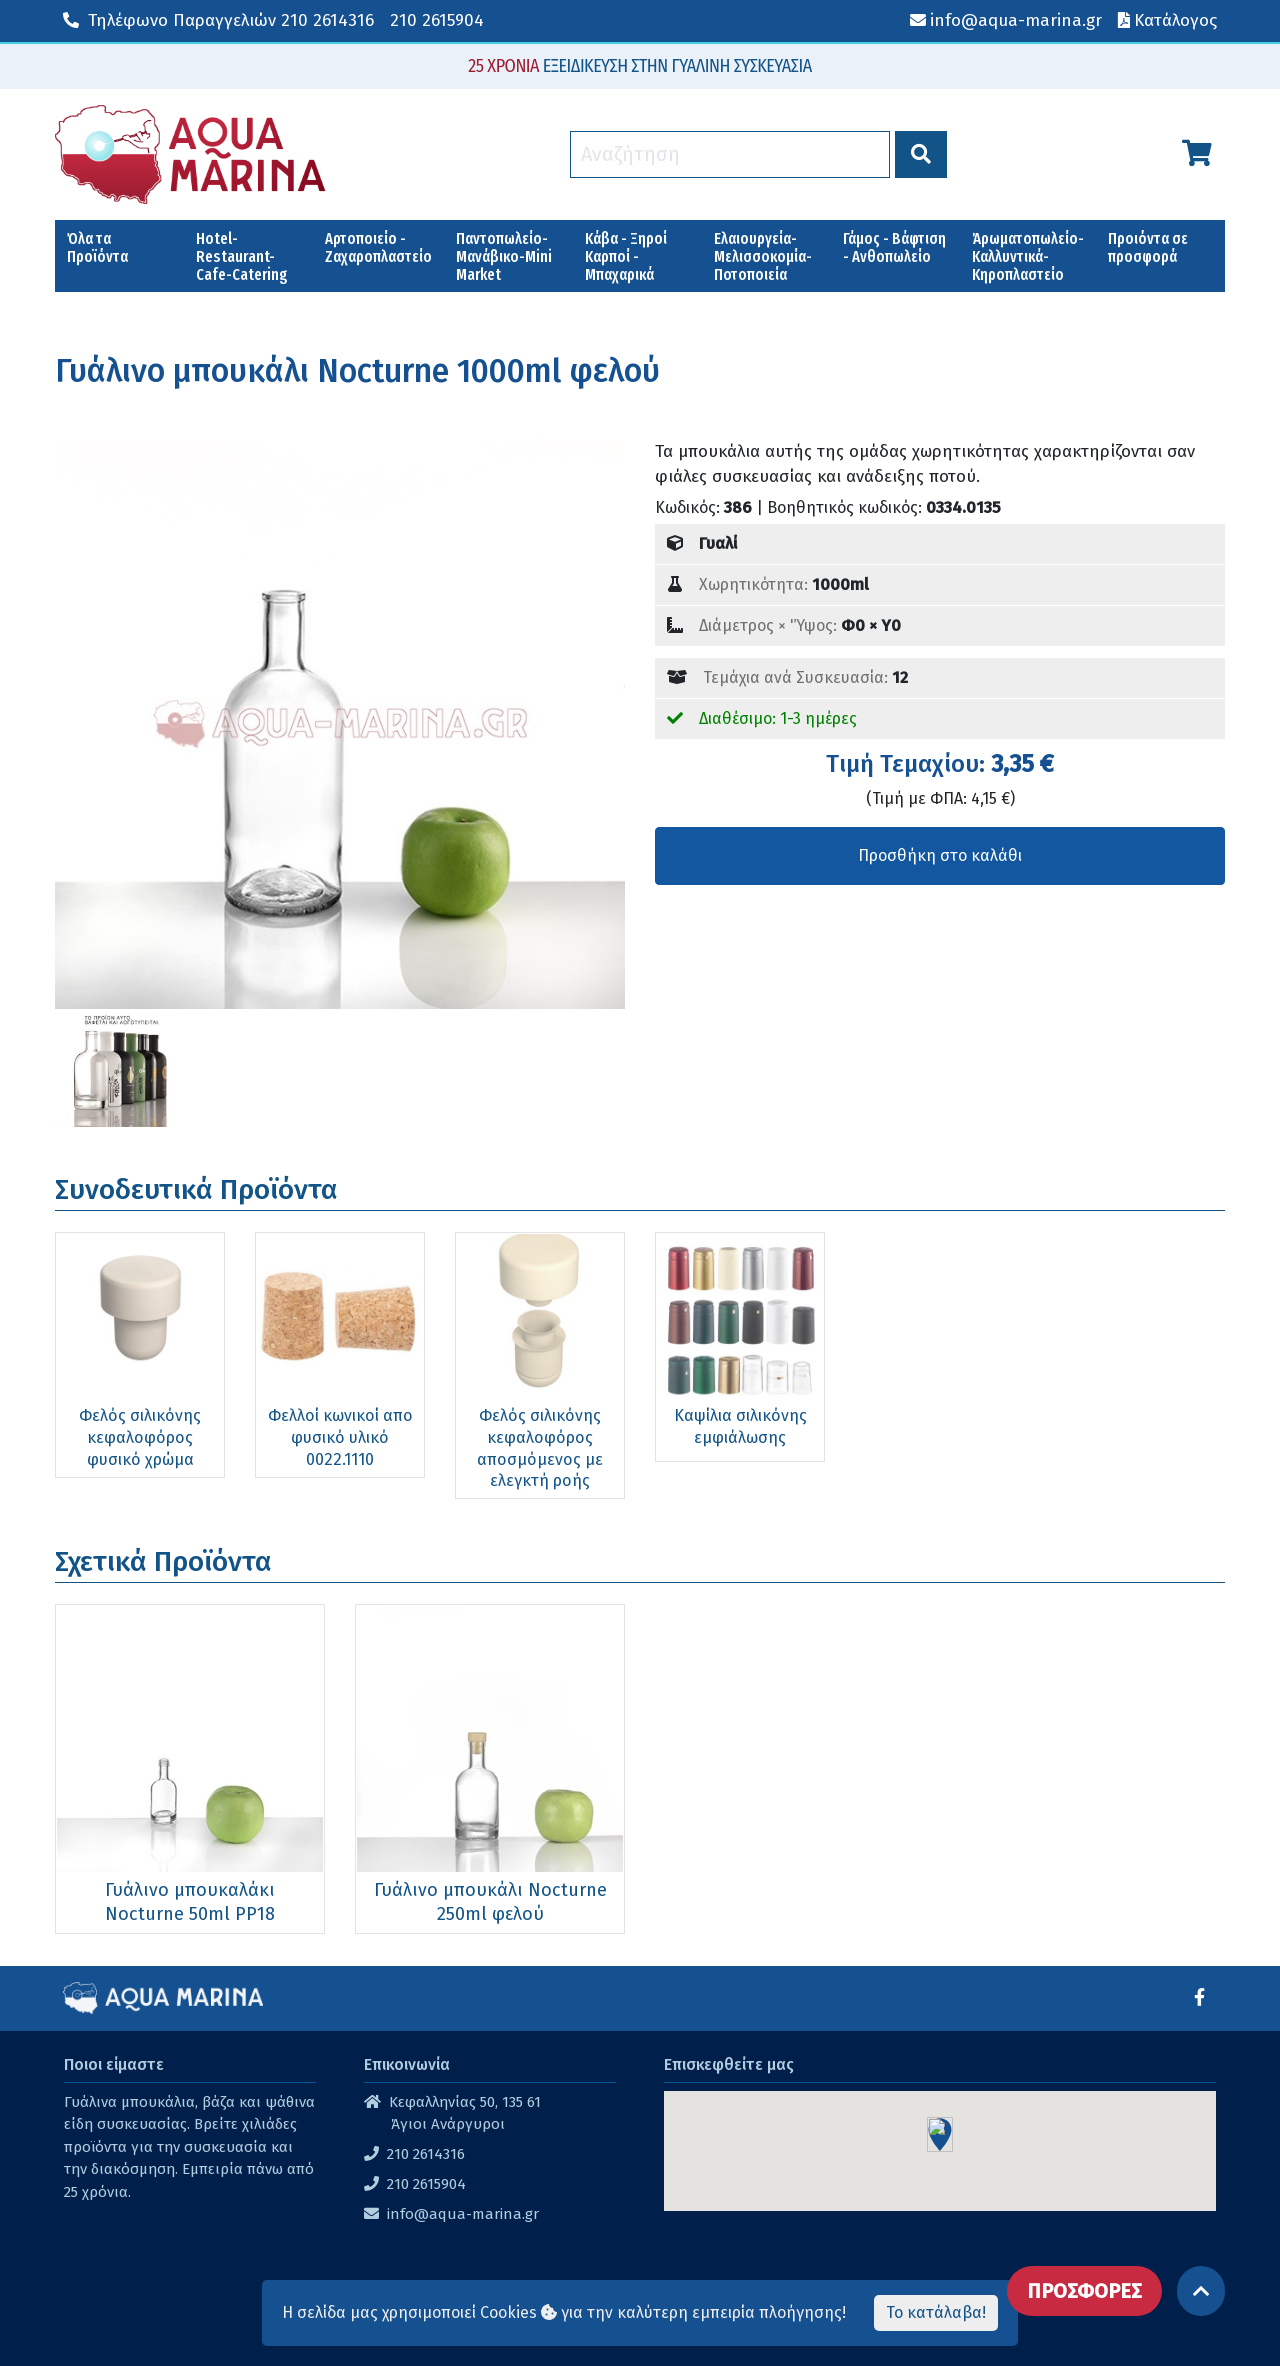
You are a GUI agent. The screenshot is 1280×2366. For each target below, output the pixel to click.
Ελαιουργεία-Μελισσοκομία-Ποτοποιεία (763, 256)
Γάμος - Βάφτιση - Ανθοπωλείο (894, 247)
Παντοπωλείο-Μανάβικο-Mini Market (504, 256)
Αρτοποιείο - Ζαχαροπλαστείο (378, 247)
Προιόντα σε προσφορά (1148, 247)
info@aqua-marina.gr (463, 2214)
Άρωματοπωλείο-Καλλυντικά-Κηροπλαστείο (1028, 256)
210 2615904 (437, 20)
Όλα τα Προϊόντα (97, 247)
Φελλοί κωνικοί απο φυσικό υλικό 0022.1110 (340, 1437)
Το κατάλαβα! (936, 2312)
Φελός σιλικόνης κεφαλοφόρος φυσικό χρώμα (140, 1437)
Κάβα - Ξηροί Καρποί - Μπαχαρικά (626, 256)
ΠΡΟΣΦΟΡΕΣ (1084, 2291)
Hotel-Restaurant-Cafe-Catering (242, 256)
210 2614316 (218, 20)
